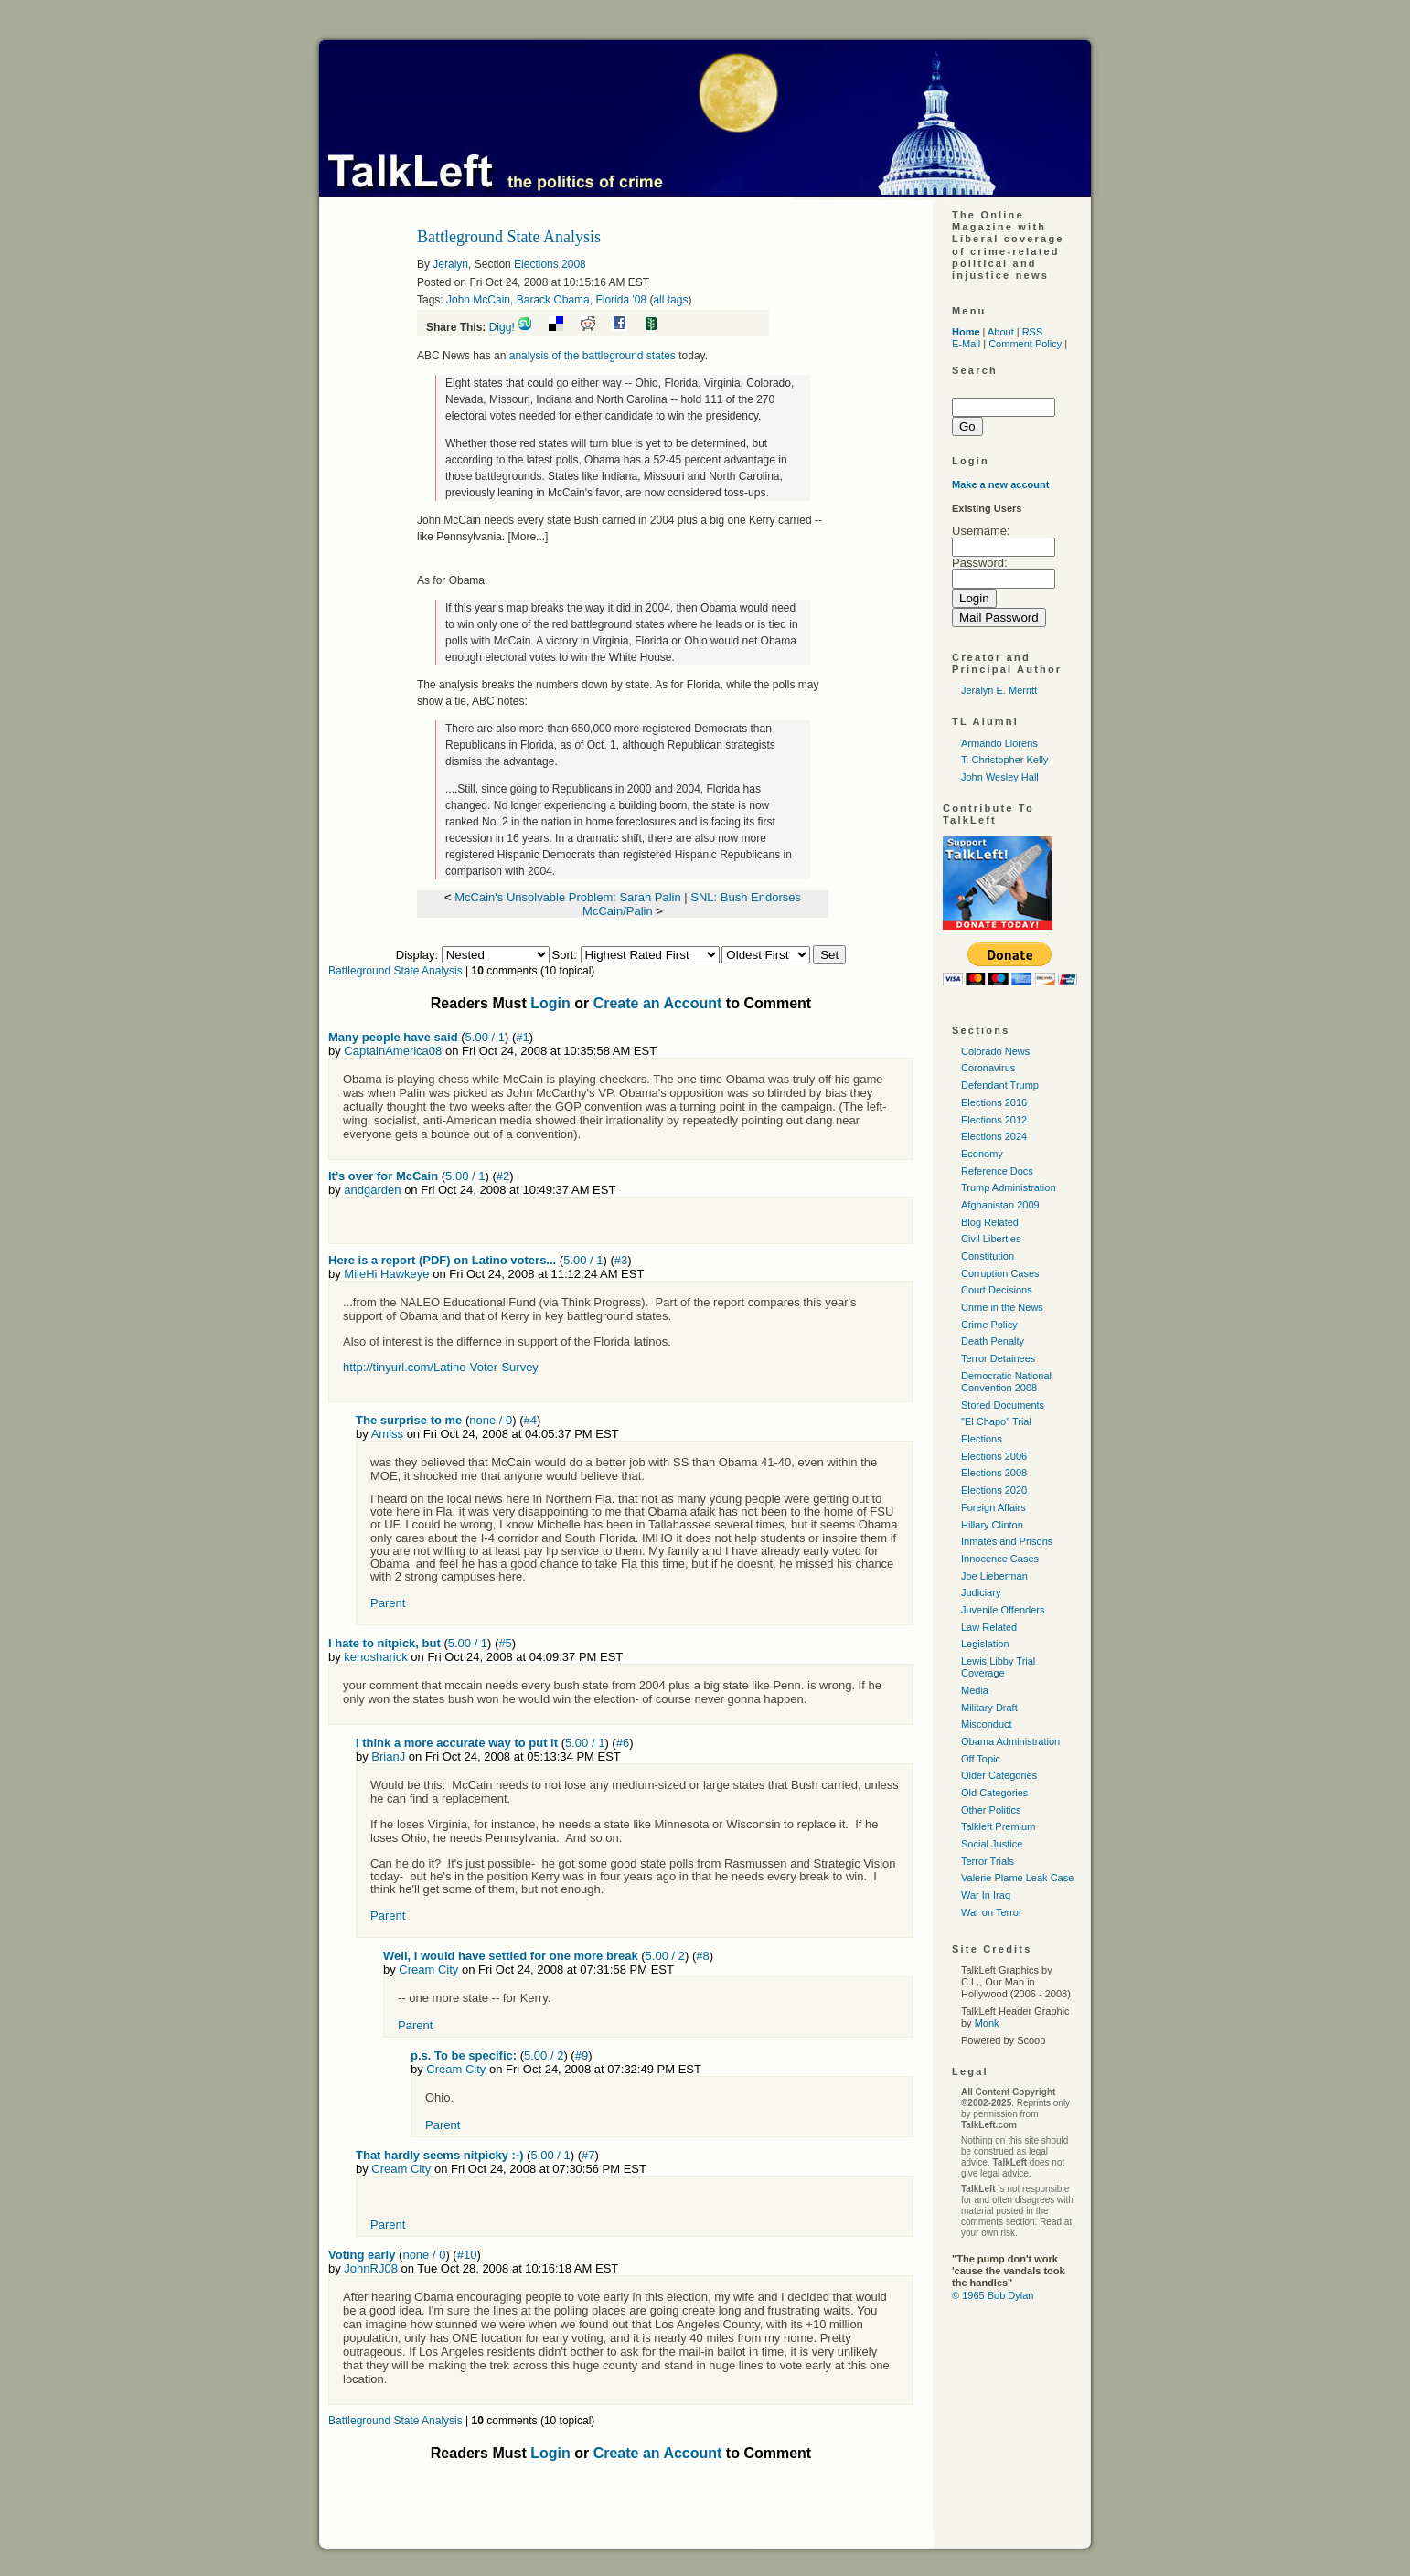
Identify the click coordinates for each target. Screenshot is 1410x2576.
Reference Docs (997, 1171)
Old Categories (994, 1792)
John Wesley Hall (1000, 777)
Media (974, 1690)
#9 (581, 2055)
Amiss (387, 1434)
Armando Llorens (999, 743)
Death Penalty (992, 1341)
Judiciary (980, 1592)
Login (550, 1003)
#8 (702, 1956)
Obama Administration (1010, 1741)
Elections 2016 (994, 1102)
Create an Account (657, 1003)
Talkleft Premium (998, 1826)
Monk (987, 2022)
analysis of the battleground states (592, 355)
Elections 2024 (994, 1136)
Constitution (987, 1256)
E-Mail (966, 343)
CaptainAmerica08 (393, 1051)
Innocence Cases (1000, 1558)
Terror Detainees (998, 1358)
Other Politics (990, 1809)
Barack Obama (553, 299)
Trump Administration (1008, 1187)
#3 (620, 1260)
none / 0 (490, 1420)
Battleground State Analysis (395, 970)
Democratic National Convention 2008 (1006, 1381)
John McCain (478, 299)
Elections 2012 (994, 1119)
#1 (522, 1037)
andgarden (372, 1190)
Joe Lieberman (994, 1575)
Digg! (502, 327)
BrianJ (388, 1756)
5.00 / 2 (665, 1956)
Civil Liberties (990, 1238)
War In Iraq (985, 1894)
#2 (503, 1176)
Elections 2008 (550, 264)
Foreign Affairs (993, 1507)
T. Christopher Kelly (1004, 759)
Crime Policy (989, 1324)
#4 (530, 1420)
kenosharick (375, 1657)
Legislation (985, 1643)
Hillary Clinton (992, 1524)
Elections (981, 1438)
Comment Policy (1025, 343)
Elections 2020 (994, 1490)
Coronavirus (988, 1067)
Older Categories (999, 1775)
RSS (1032, 331)
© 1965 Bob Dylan (992, 2295)
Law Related (989, 1627)
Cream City (428, 1969)
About (1001, 331)
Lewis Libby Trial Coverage (998, 1666)
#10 (467, 2255)
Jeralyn (450, 264)
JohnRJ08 (371, 2268)
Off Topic (980, 1758)
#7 (588, 2155)
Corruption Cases (1000, 1273)
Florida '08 (620, 299)
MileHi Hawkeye (386, 1274)
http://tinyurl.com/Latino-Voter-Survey (441, 1367)
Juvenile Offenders (1003, 1609)
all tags (670, 299)
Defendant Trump (1000, 1085)
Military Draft (989, 1707)
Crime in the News (1002, 1307)
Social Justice (991, 1843)
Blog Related (990, 1222)
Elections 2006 (994, 1456)
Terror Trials (987, 1861)
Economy (982, 1153)
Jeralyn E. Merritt (999, 690)
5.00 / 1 (485, 1037)
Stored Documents (1002, 1405)
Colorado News (995, 1051)
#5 (504, 1643)
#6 (622, 1743)
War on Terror (991, 1912)
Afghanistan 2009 (1000, 1204)
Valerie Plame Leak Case (1017, 1877)
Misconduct (986, 1724)
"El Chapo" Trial (996, 1421)
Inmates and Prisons (1006, 1541)
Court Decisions (996, 1289)
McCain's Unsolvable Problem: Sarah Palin (567, 897)
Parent (387, 1603)
